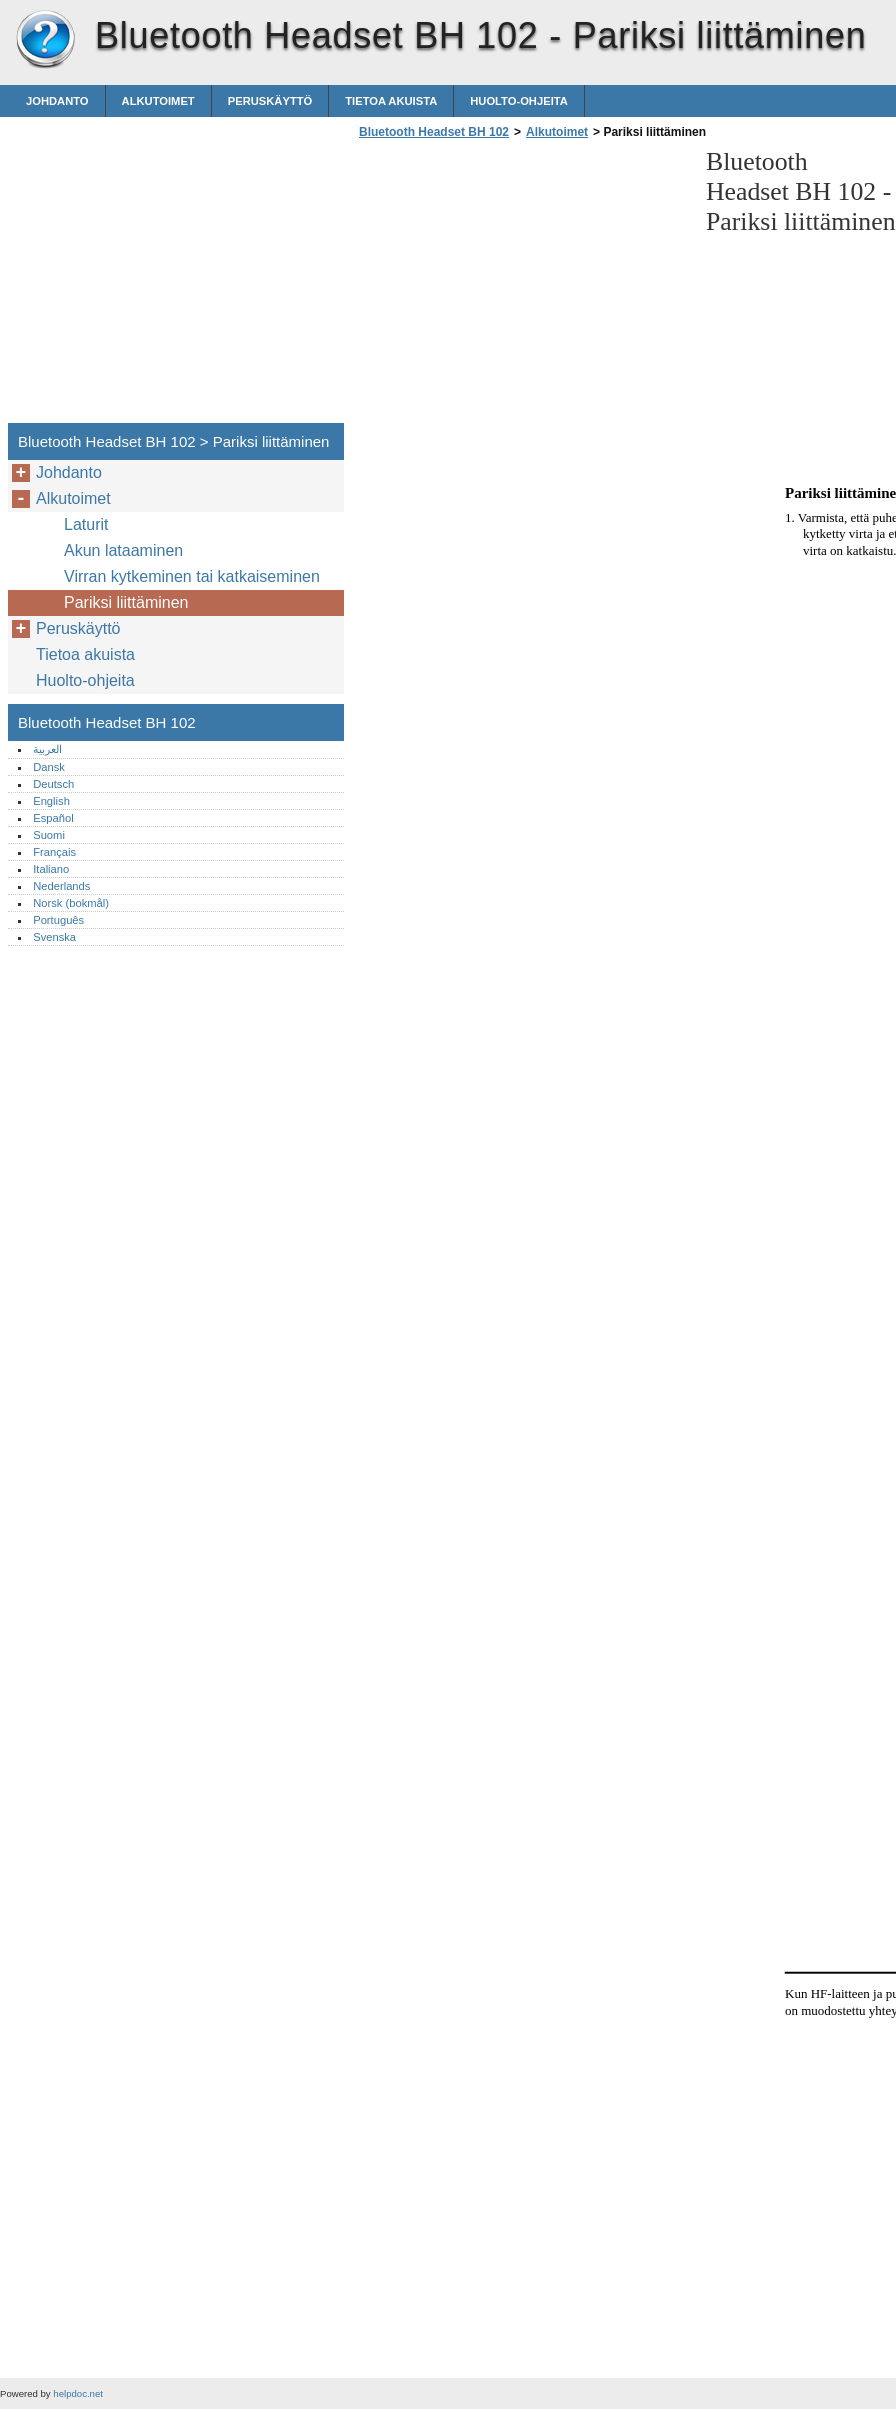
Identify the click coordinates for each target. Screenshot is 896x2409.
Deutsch (53, 784)
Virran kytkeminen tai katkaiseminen (192, 576)
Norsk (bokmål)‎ (71, 903)
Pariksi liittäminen (126, 602)
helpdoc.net (78, 2393)
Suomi (49, 835)
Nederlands (61, 886)
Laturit (86, 524)
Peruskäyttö (270, 101)
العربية (47, 749)
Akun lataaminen (123, 550)
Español (53, 818)
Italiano (51, 869)
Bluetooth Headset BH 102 (45, 40)
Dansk (49, 767)
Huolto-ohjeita (519, 101)
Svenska (54, 937)
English (51, 801)
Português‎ (58, 920)
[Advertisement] (522, 287)
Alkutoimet (158, 101)
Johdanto (57, 101)
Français (54, 852)
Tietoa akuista (391, 101)
